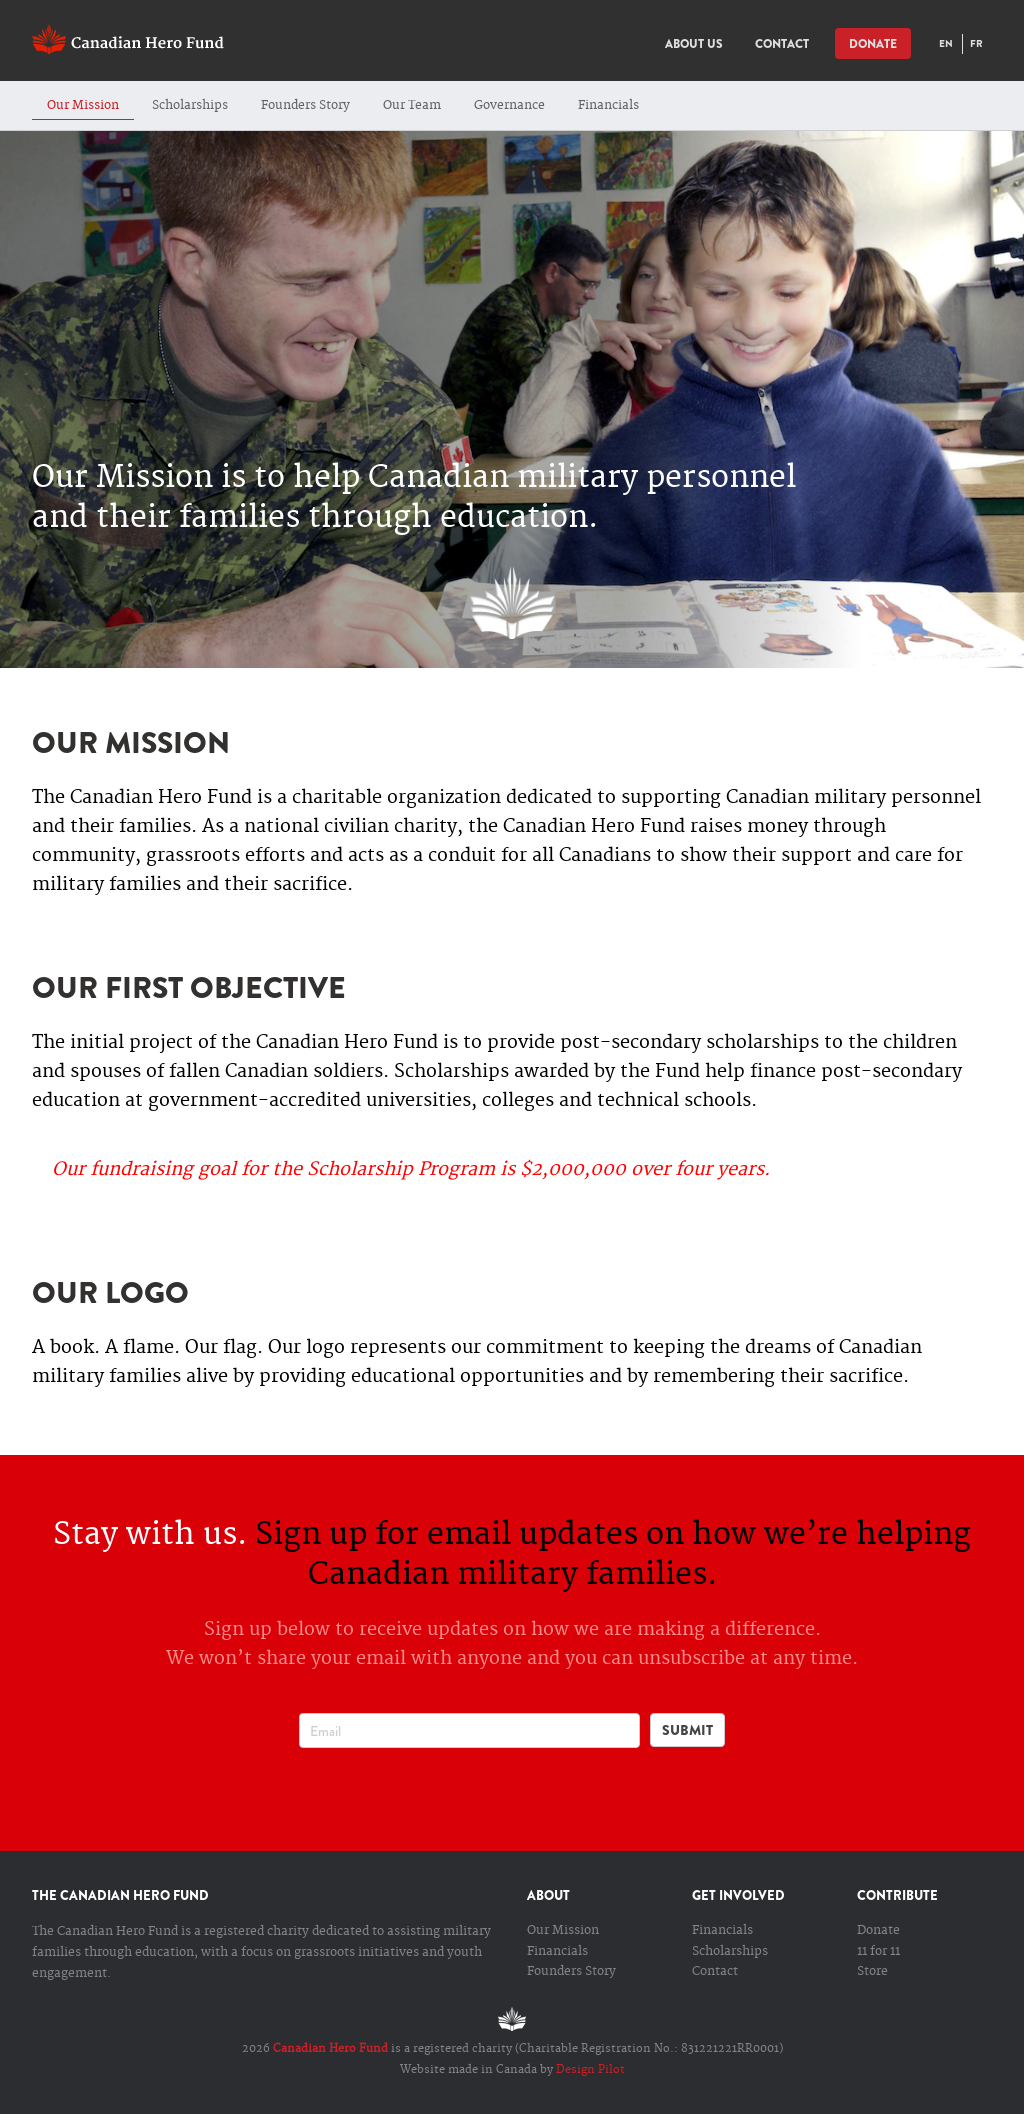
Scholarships (190, 105)
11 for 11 (878, 1951)
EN (946, 43)
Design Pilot (590, 2070)
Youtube (534, 1797)
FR (976, 43)
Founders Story (305, 105)
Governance (509, 105)
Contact (715, 1971)
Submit (687, 1730)
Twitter (496, 1797)
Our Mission (83, 105)
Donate (878, 1930)
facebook (458, 1797)
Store (872, 1971)
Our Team (412, 105)
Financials (608, 105)
